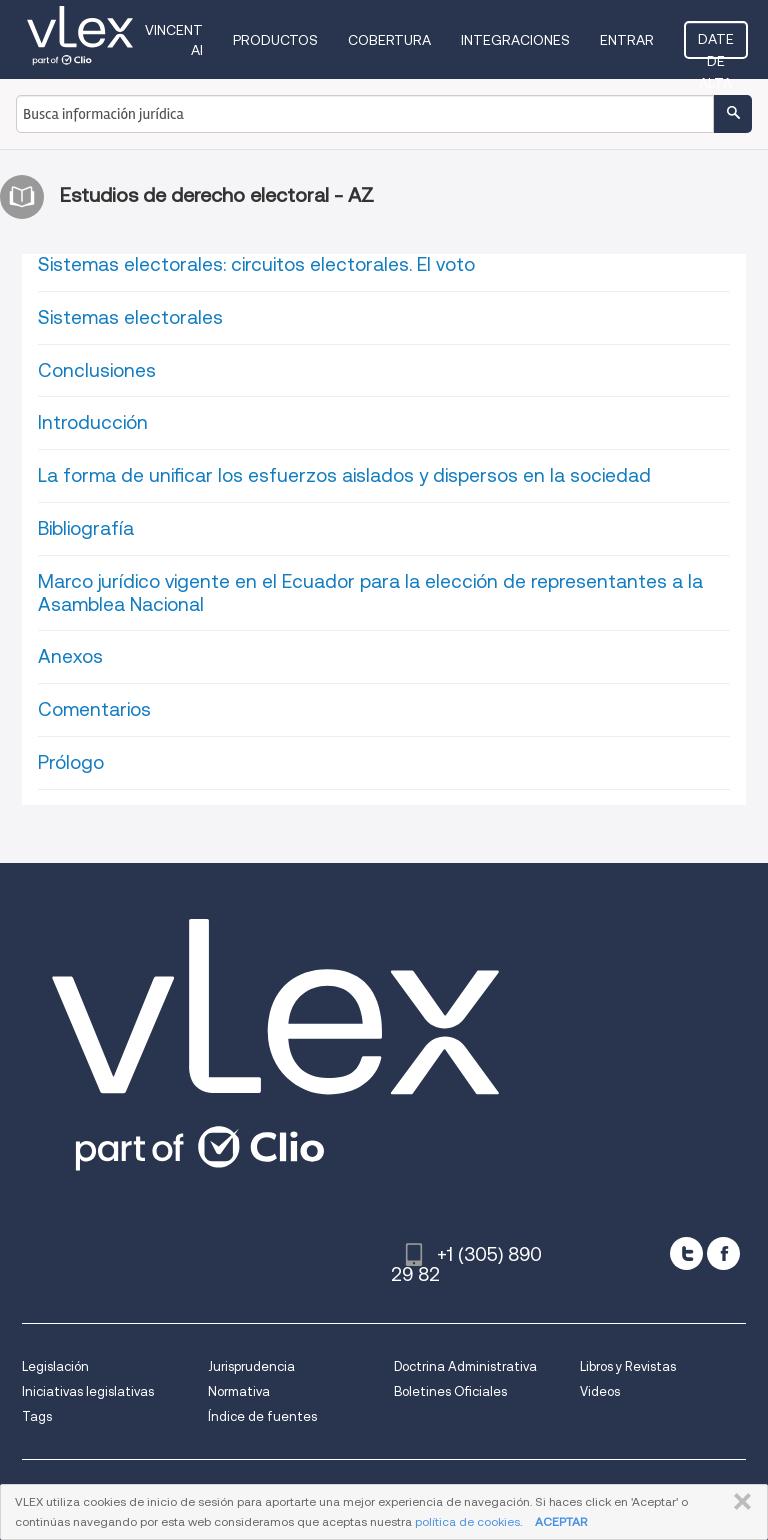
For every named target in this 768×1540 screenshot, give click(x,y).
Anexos (70, 656)
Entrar (627, 40)
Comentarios (94, 709)
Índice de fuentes (262, 1416)
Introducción (93, 422)
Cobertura (389, 40)
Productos (275, 40)
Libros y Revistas (628, 1366)
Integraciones (515, 40)
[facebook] (723, 1253)
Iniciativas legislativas (88, 1391)
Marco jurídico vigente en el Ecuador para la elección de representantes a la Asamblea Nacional (370, 593)
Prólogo (71, 762)
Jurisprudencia (251, 1366)
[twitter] (686, 1253)
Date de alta (716, 45)
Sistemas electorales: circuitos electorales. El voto (256, 264)
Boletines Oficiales (450, 1391)
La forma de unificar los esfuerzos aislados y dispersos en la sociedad (344, 475)
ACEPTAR (561, 1521)
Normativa (239, 1391)
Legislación (55, 1366)
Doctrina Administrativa (465, 1366)
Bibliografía (86, 528)
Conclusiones (97, 370)
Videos (600, 1391)
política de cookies (467, 1521)
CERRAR (738, 1502)
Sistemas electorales (130, 317)
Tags (37, 1416)
